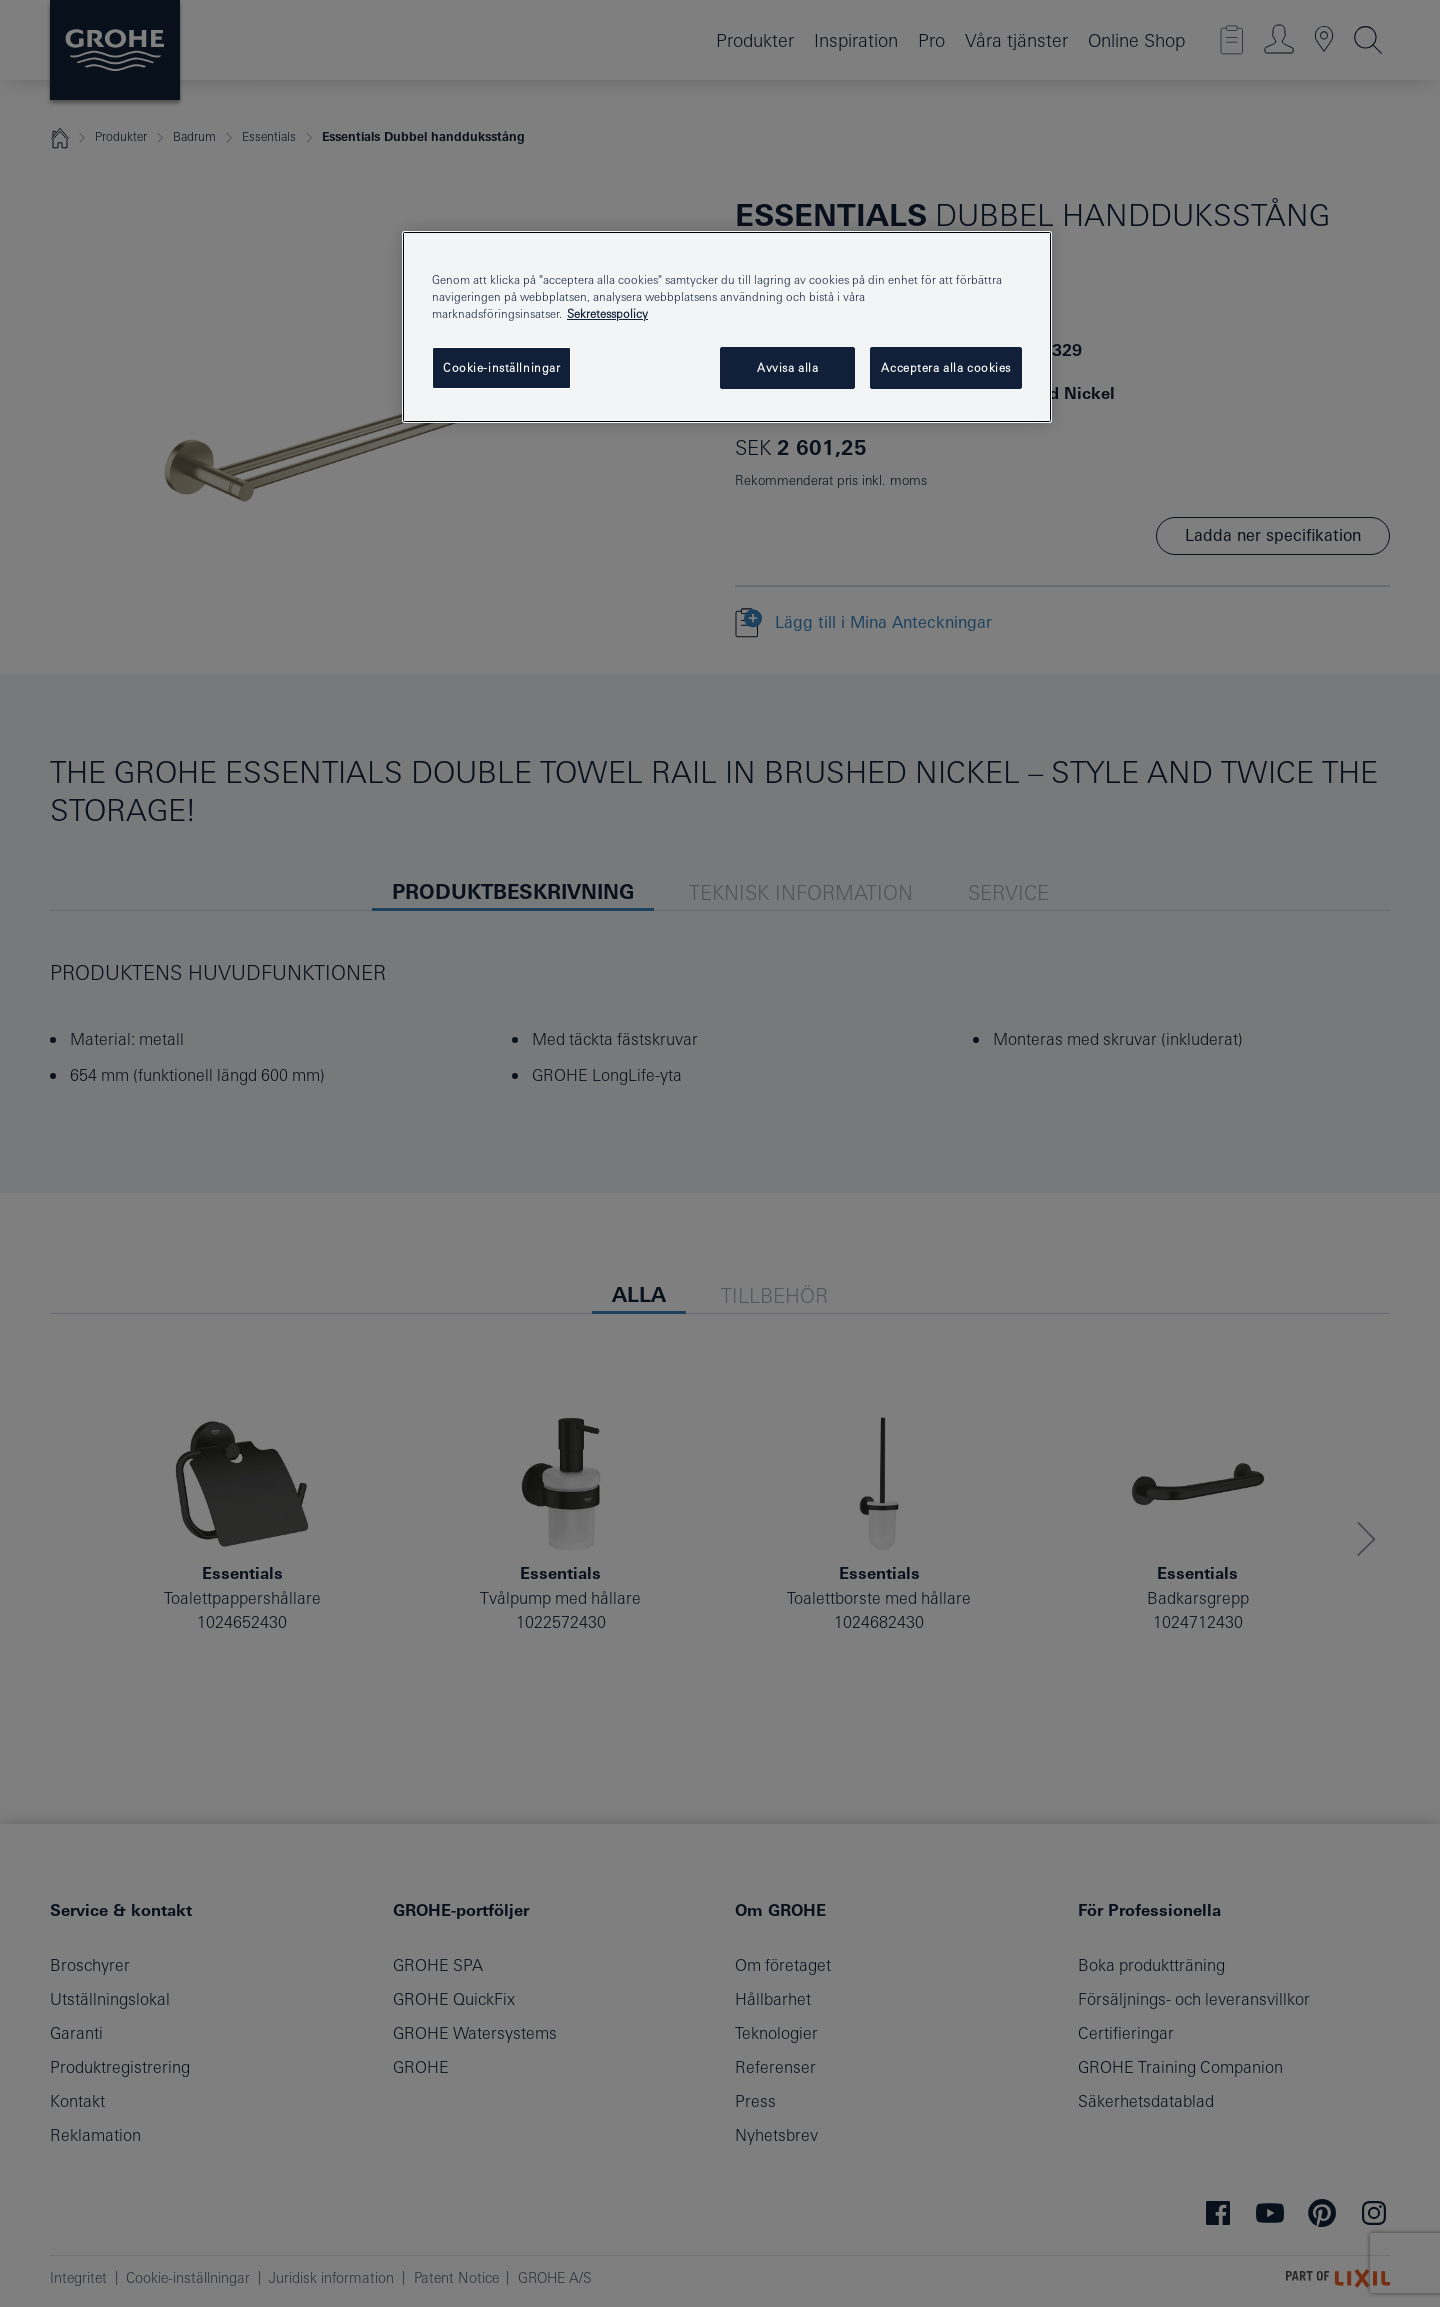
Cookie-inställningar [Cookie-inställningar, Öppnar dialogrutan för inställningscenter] (501, 367)
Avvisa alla (787, 367)
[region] (727, 327)
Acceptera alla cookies (946, 367)
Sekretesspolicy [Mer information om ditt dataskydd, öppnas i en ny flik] (607, 313)
